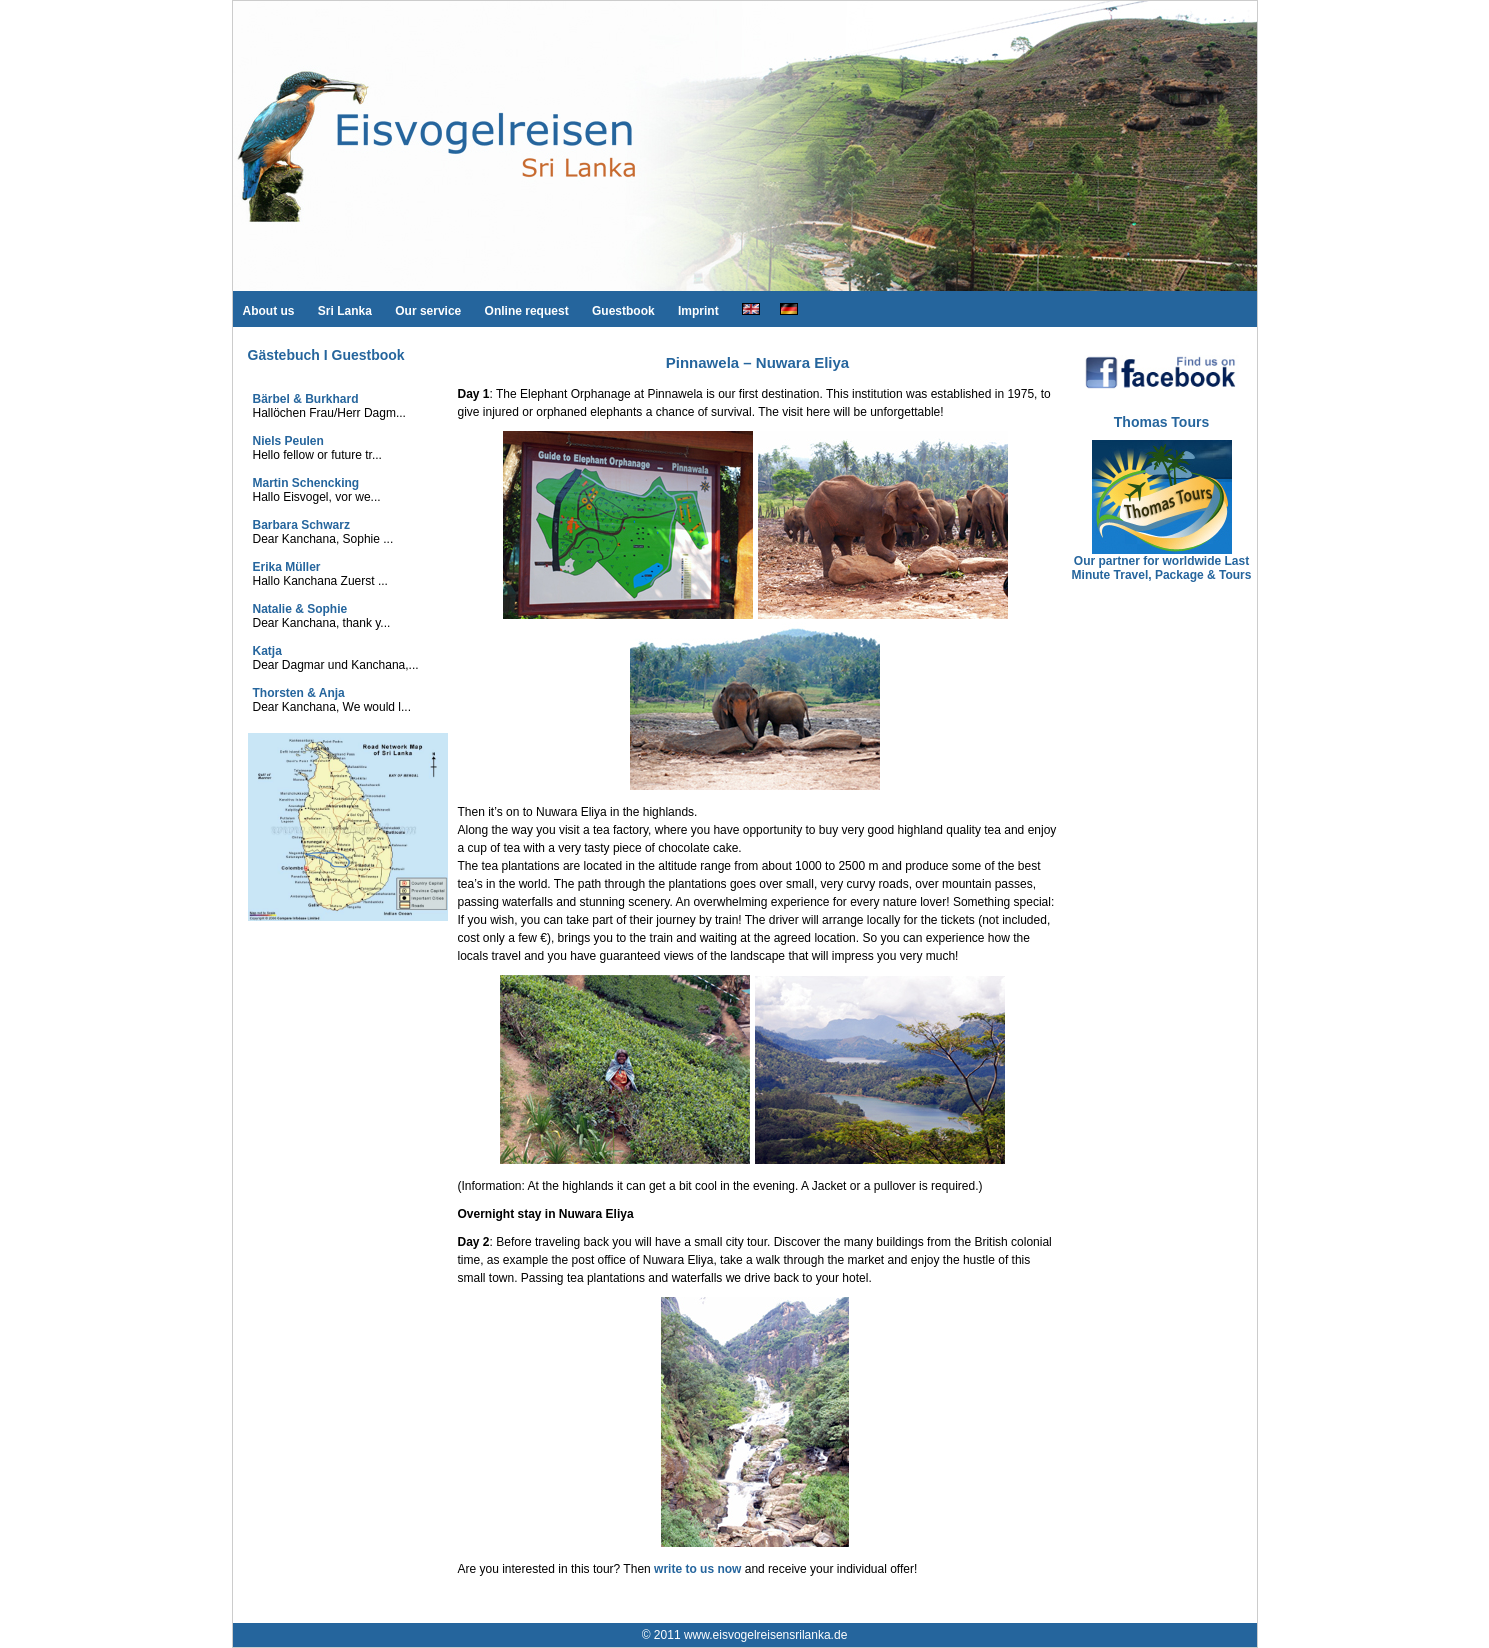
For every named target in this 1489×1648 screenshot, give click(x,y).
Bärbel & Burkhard (306, 399)
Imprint (698, 311)
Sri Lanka (345, 311)
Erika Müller (287, 567)
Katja (267, 651)
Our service (428, 311)
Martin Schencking (306, 483)
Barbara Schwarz (301, 525)
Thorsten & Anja (299, 693)
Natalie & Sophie (300, 609)
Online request (527, 311)
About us (269, 311)
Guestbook (623, 311)
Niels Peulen (288, 441)
